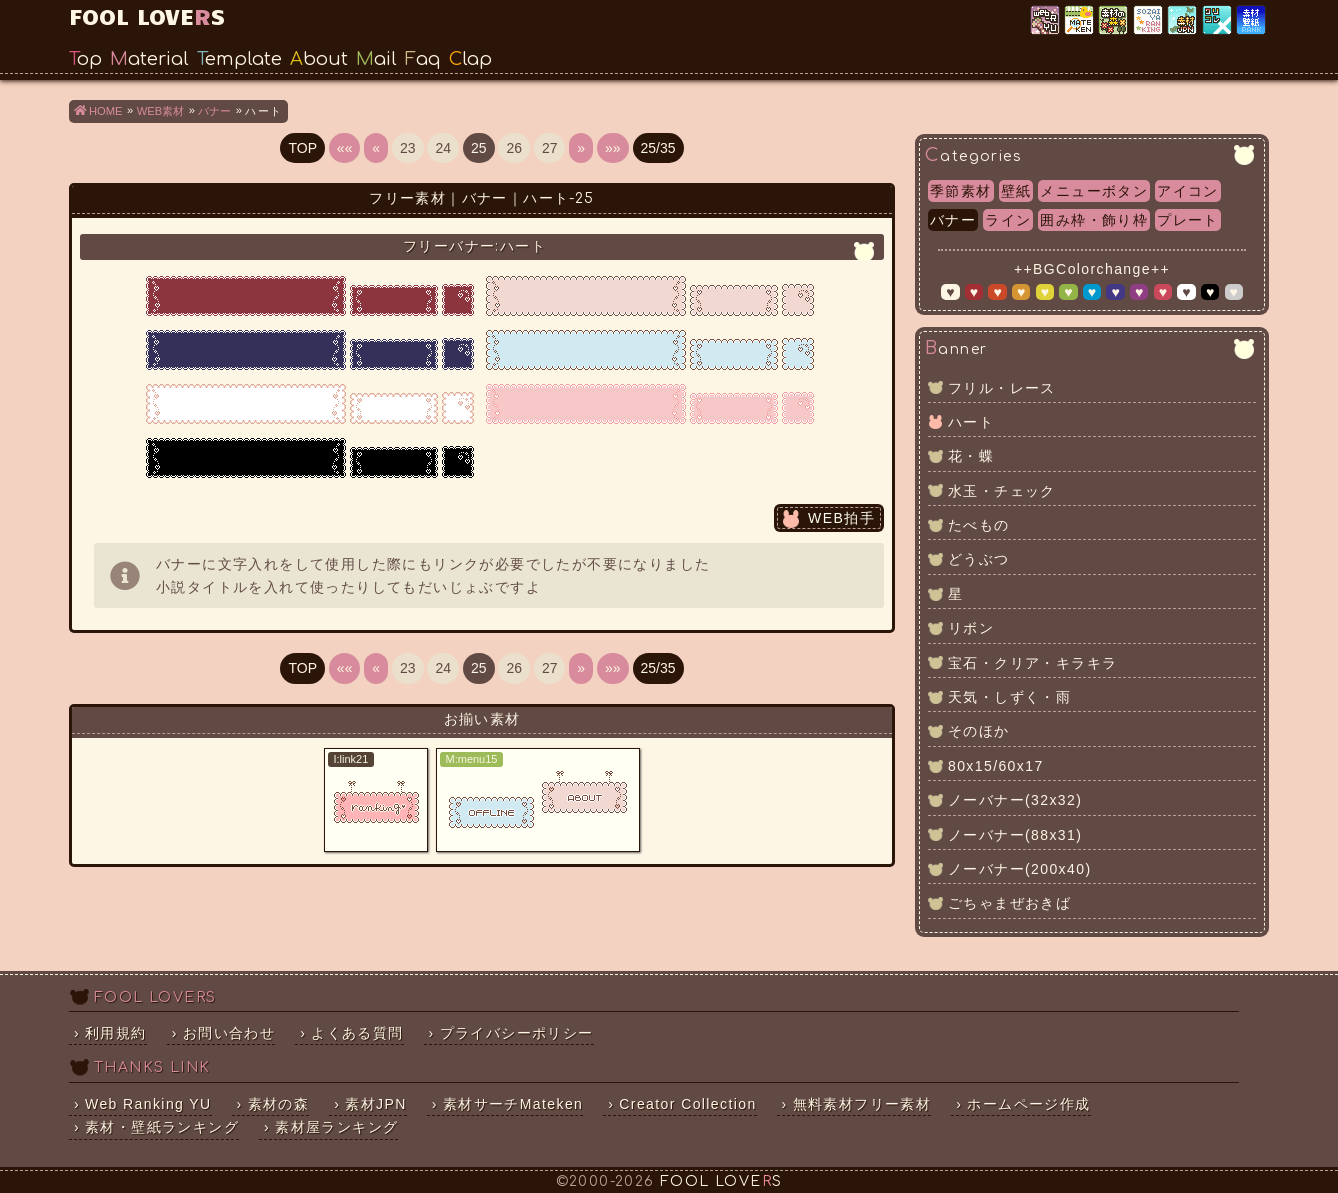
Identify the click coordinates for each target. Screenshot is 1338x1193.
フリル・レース (1002, 388)
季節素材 (961, 191)
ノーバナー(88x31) (1015, 835)
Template (239, 59)
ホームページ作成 (1028, 1104)
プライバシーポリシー (517, 1033)
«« (345, 148)
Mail (376, 59)
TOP (302, 148)
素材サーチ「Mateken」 (1080, 21)
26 (514, 148)
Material (149, 59)
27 (550, 148)
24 (443, 148)
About (319, 59)
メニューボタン (1094, 191)
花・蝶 (971, 456)
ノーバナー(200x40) (1019, 869)
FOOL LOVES (147, 15)
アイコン (1188, 191)
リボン (971, 628)
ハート (971, 422)
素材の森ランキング (1114, 21)
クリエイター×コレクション (1218, 21)
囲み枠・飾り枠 (1094, 220)
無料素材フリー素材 (862, 1104)
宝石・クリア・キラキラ (1032, 663)
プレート (1188, 220)
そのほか (979, 731)
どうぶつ (979, 559)
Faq (423, 59)
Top (85, 59)
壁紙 (1016, 191)
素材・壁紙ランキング (1252, 21)
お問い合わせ (229, 1033)
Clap (470, 59)
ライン (1008, 220)
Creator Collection (687, 1104)
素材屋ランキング (1149, 21)
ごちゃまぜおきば (1009, 903)
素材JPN (1183, 21)
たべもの (979, 525)
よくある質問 (357, 1033)
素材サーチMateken (513, 1104)
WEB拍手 (841, 518)
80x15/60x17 (996, 766)
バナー (953, 220)
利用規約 (116, 1033)
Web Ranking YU (1046, 21)
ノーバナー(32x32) (1015, 800)
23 (408, 148)
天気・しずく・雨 (1009, 697)
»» (613, 148)
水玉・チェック (1002, 491)
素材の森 (279, 1104)
